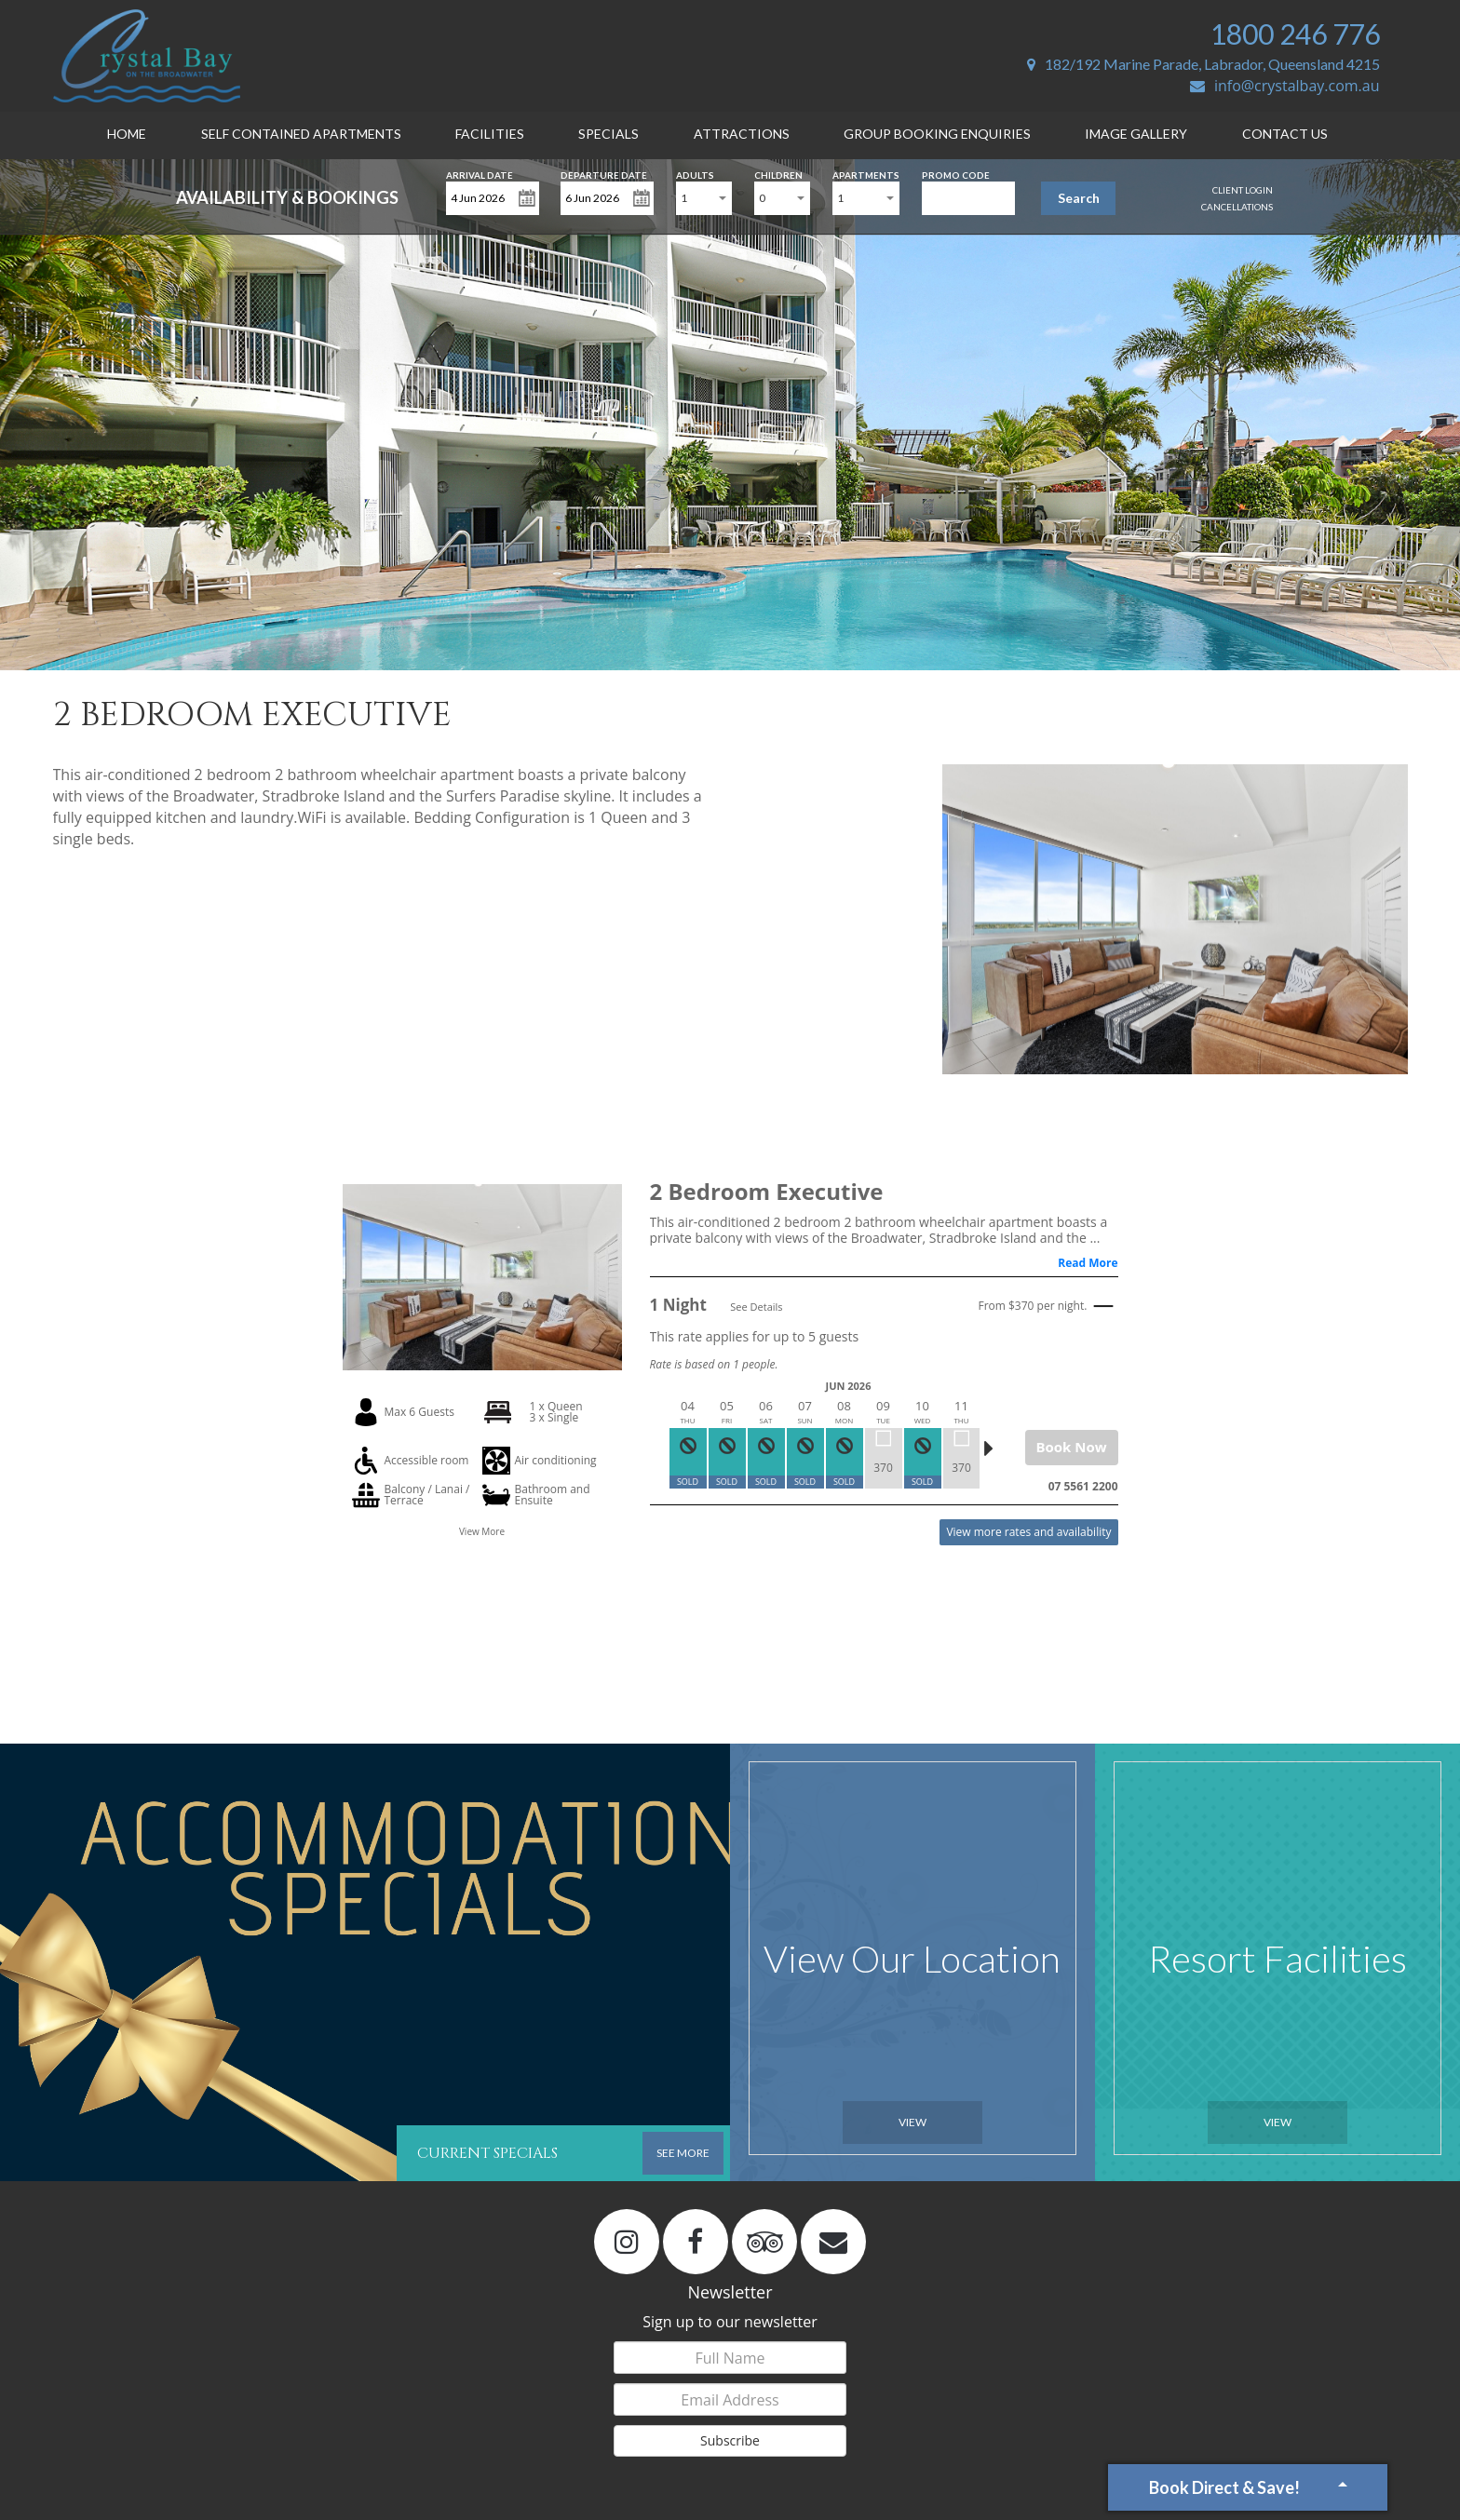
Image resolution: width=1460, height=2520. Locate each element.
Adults (695, 173)
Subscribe (730, 2440)
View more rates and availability (1028, 1532)
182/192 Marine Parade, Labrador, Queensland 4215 (1203, 64)
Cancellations (1237, 206)
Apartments (865, 173)
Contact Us (1285, 133)
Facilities (489, 133)
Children (778, 173)
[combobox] (704, 198)
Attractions (742, 133)
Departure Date (604, 173)
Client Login (1242, 189)
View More (482, 1531)
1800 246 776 (1295, 33)
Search (1079, 198)
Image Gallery (1136, 133)
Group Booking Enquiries (937, 133)
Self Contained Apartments (301, 133)
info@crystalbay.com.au (1285, 85)
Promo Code (956, 173)
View (912, 2122)
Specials (608, 133)
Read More (1087, 1263)
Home (126, 133)
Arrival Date (479, 173)
